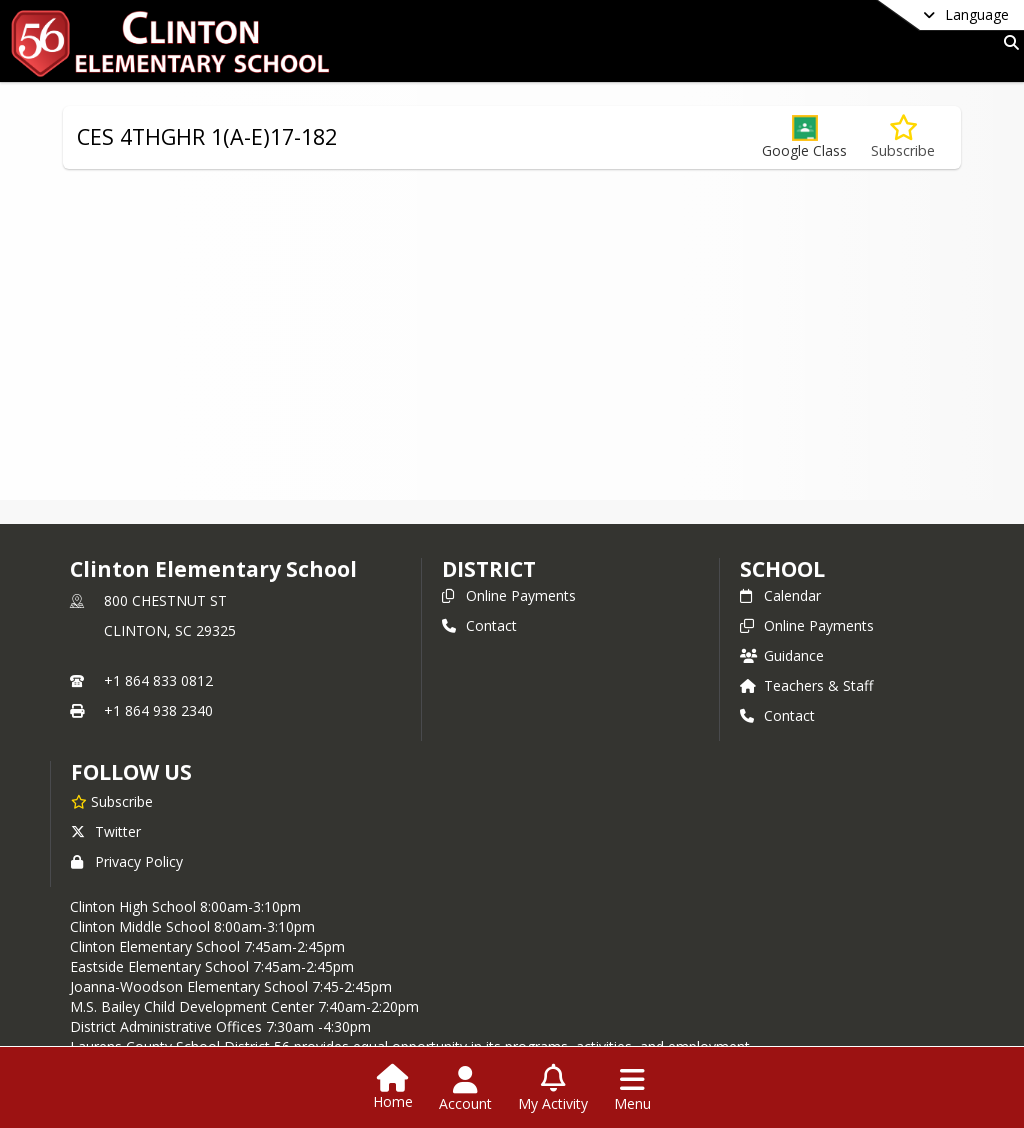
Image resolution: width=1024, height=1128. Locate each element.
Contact (479, 625)
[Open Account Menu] (465, 1089)
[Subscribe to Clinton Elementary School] (112, 801)
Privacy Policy (127, 861)
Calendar (780, 595)
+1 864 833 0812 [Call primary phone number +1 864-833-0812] (158, 680)
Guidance (782, 655)
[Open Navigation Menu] (632, 1089)
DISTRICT (489, 569)
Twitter (106, 831)
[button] (804, 137)
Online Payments (509, 595)
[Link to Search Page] (1007, 42)
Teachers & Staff (806, 685)
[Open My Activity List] (553, 1089)
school (782, 569)
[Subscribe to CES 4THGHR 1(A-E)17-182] (903, 137)
